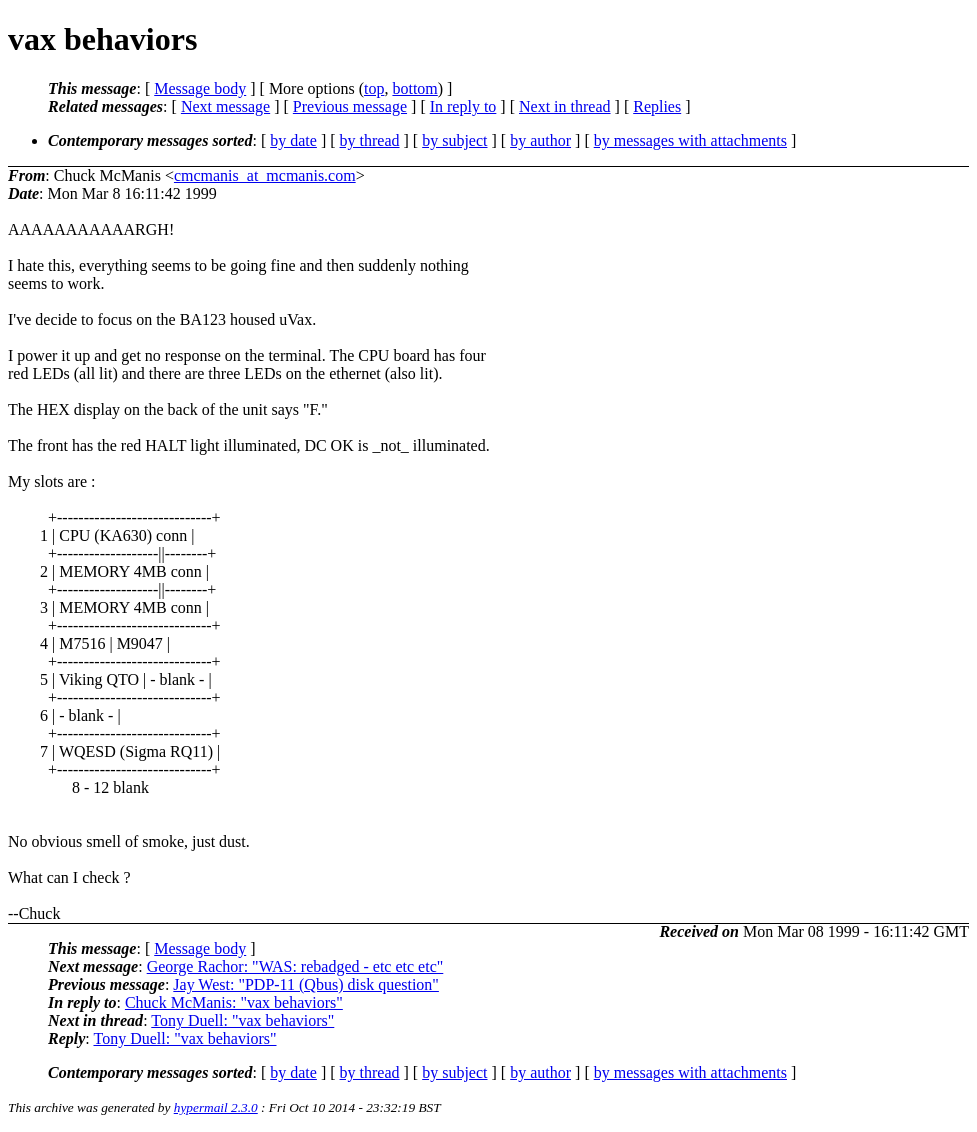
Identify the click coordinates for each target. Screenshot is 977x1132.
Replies (657, 106)
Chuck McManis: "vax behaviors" (234, 1002)
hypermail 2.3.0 (216, 1107)
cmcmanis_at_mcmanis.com (265, 175)
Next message (225, 106)
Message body (200, 88)
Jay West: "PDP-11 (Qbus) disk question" (306, 984)
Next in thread (565, 106)
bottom (414, 88)
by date (293, 140)
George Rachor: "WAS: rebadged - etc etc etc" (295, 966)
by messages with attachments (690, 140)
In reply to (463, 106)
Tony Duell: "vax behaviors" (242, 1020)
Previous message (350, 106)
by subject (454, 140)
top (374, 88)
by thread (370, 140)
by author (540, 140)
